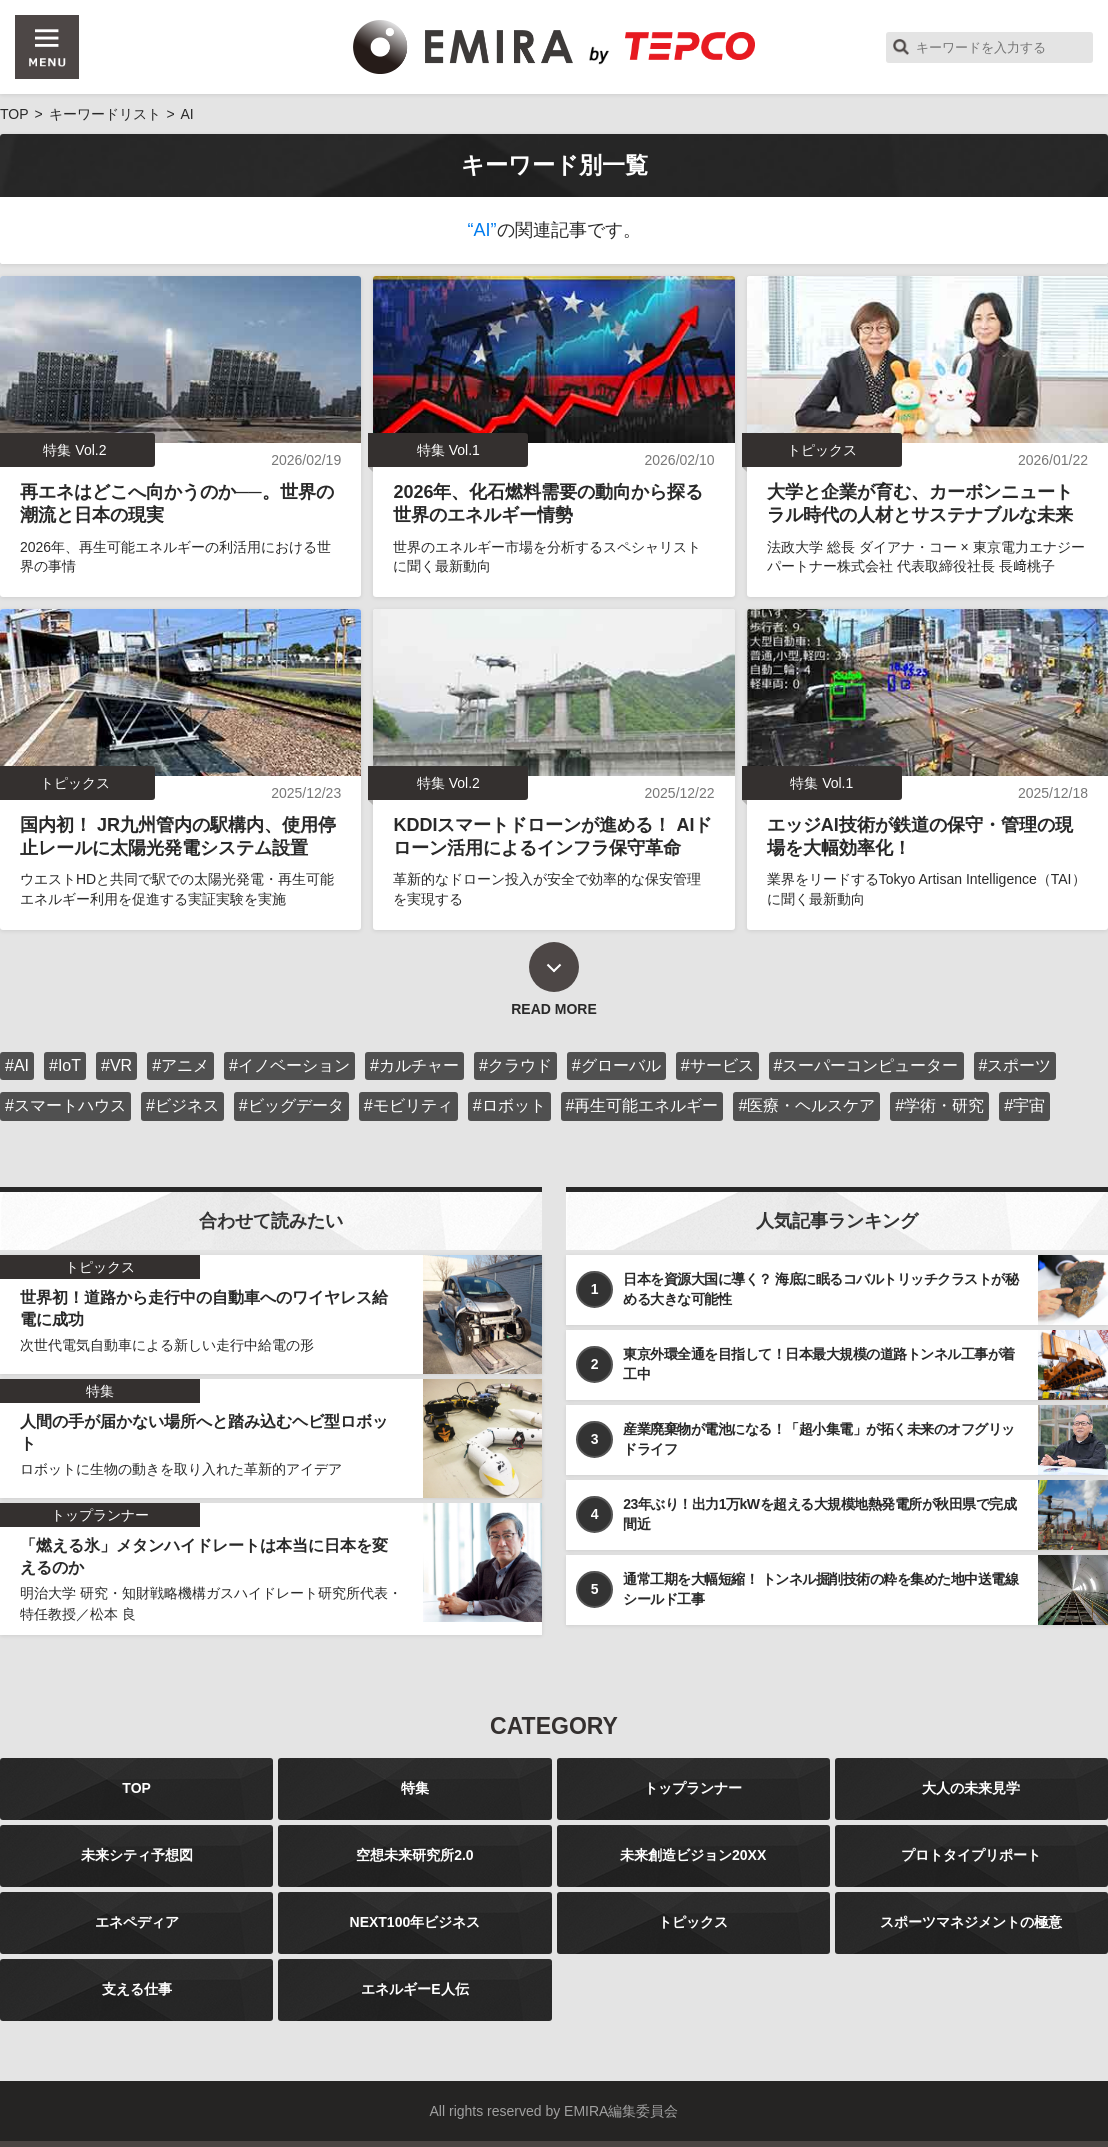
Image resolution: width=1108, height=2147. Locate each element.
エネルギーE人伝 (414, 1989)
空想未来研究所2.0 (414, 1855)
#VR (116, 1065)
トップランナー (693, 1788)
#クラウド (515, 1065)
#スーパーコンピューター (866, 1065)
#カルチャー (414, 1065)
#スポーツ (1015, 1065)
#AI (17, 1065)
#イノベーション (289, 1065)
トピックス (693, 1922)
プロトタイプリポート (971, 1855)
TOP (136, 1788)
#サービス (717, 1065)
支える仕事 (137, 1989)
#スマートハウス (65, 1105)
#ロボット (509, 1105)
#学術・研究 (939, 1105)
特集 (415, 1788)
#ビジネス (182, 1105)
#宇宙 (1024, 1105)
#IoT (65, 1065)
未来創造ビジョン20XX (693, 1855)
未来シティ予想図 (137, 1855)
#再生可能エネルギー (642, 1105)
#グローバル (616, 1065)
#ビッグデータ (291, 1105)
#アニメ (180, 1065)
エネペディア (137, 1922)
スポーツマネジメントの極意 (971, 1922)
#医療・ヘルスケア (806, 1105)
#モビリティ (408, 1105)
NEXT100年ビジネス (415, 1922)
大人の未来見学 (971, 1788)
